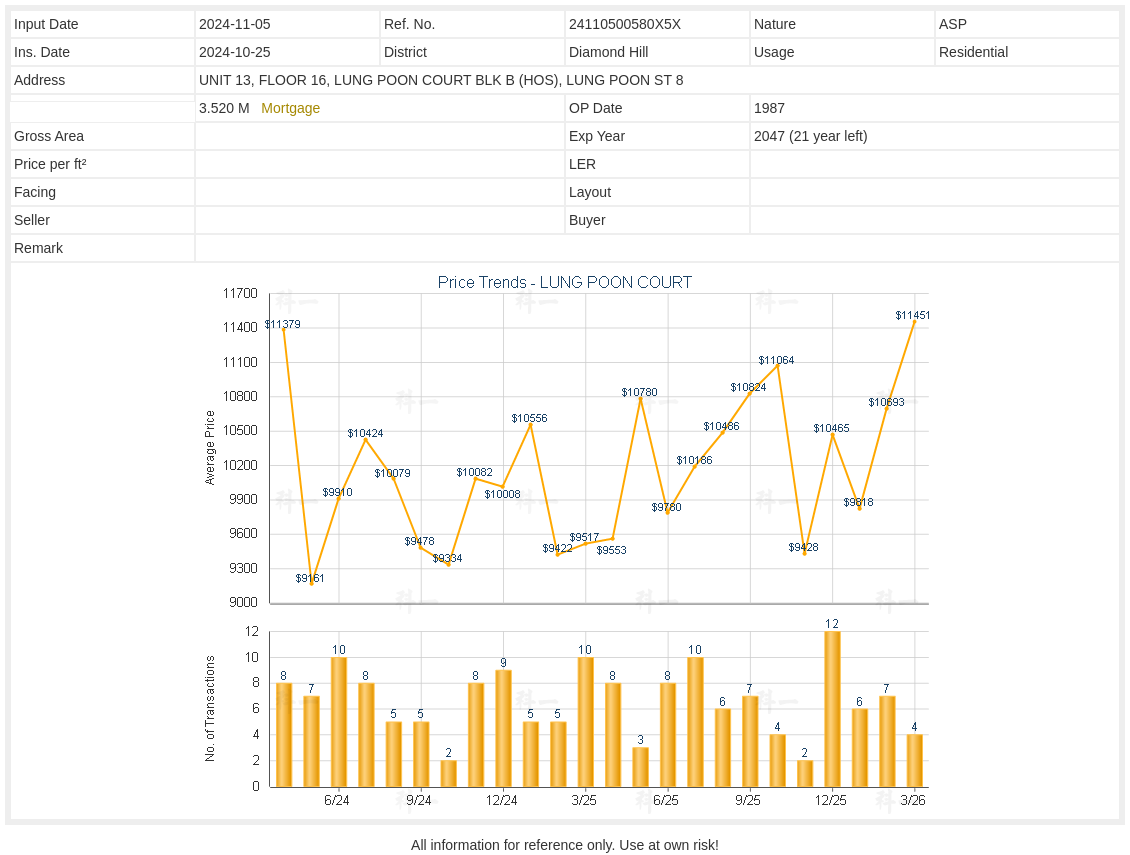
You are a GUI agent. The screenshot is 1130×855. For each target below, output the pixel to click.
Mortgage (290, 108)
